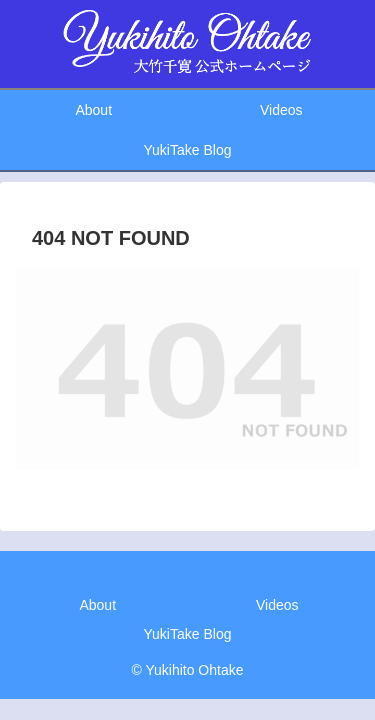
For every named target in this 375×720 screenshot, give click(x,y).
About (97, 605)
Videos (277, 605)
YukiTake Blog (188, 634)
